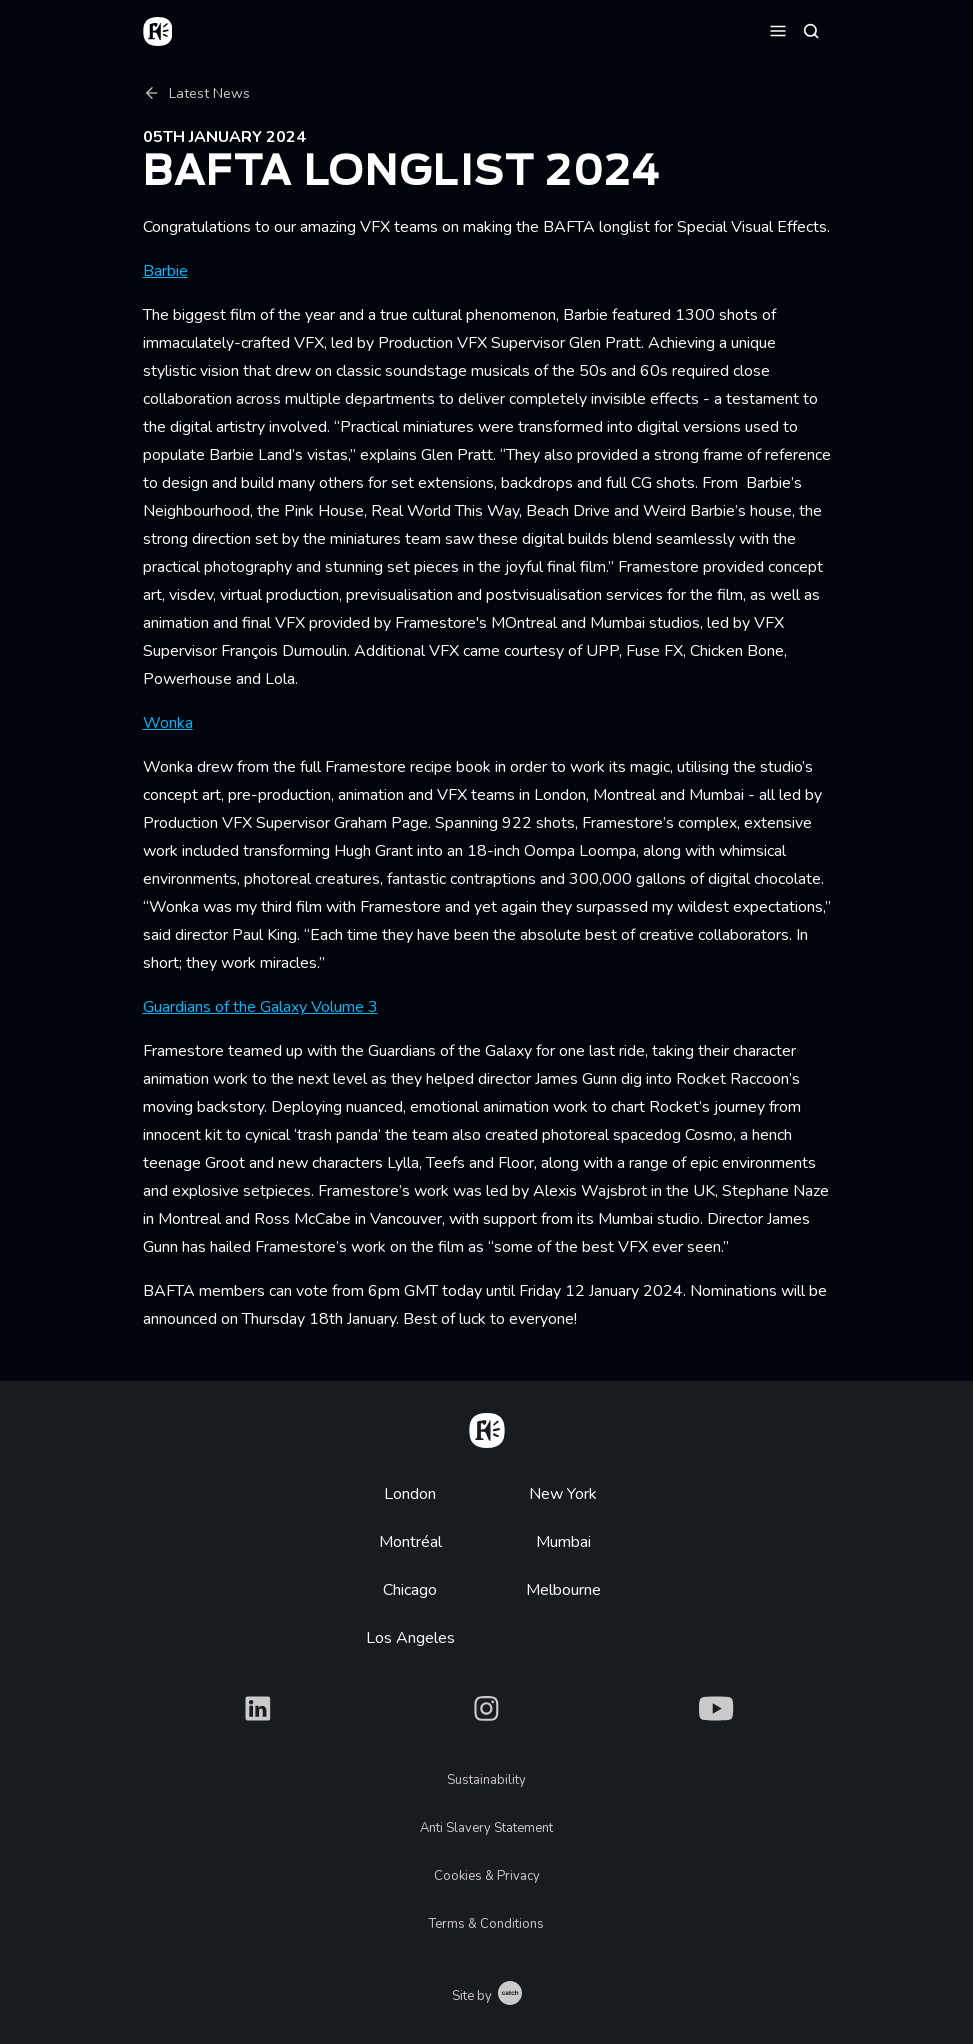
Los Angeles (410, 1638)
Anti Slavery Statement (486, 1828)
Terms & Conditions (486, 1924)
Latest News (196, 93)
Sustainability (486, 1780)
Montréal (410, 1542)
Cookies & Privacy (487, 1876)
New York (563, 1494)
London (410, 1494)
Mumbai (563, 1542)
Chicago (410, 1590)
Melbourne (563, 1590)
